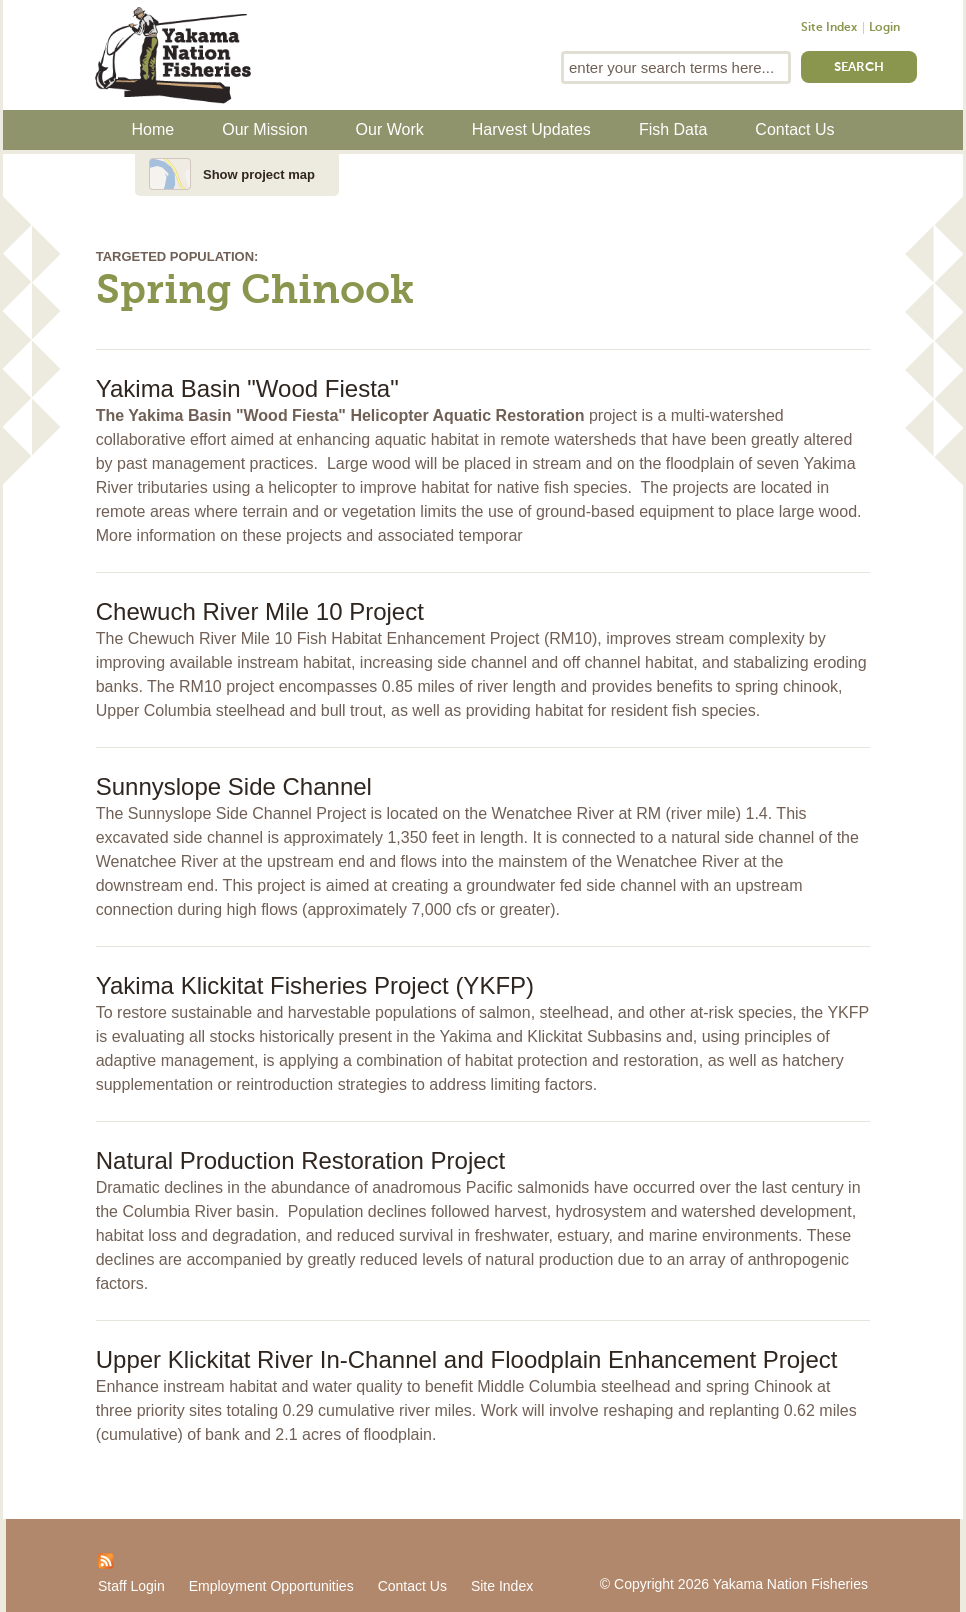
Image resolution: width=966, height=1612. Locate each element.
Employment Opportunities (271, 1586)
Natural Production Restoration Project (301, 1160)
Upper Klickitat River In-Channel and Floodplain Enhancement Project (467, 1359)
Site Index (829, 28)
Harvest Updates (531, 129)
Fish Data (673, 129)
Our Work (390, 129)
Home (153, 129)
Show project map (259, 174)
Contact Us (794, 129)
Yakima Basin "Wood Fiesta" (247, 388)
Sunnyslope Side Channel (234, 786)
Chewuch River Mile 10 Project (260, 611)
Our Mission (264, 129)
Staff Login (131, 1586)
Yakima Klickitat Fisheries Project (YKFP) (315, 985)
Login (884, 28)
